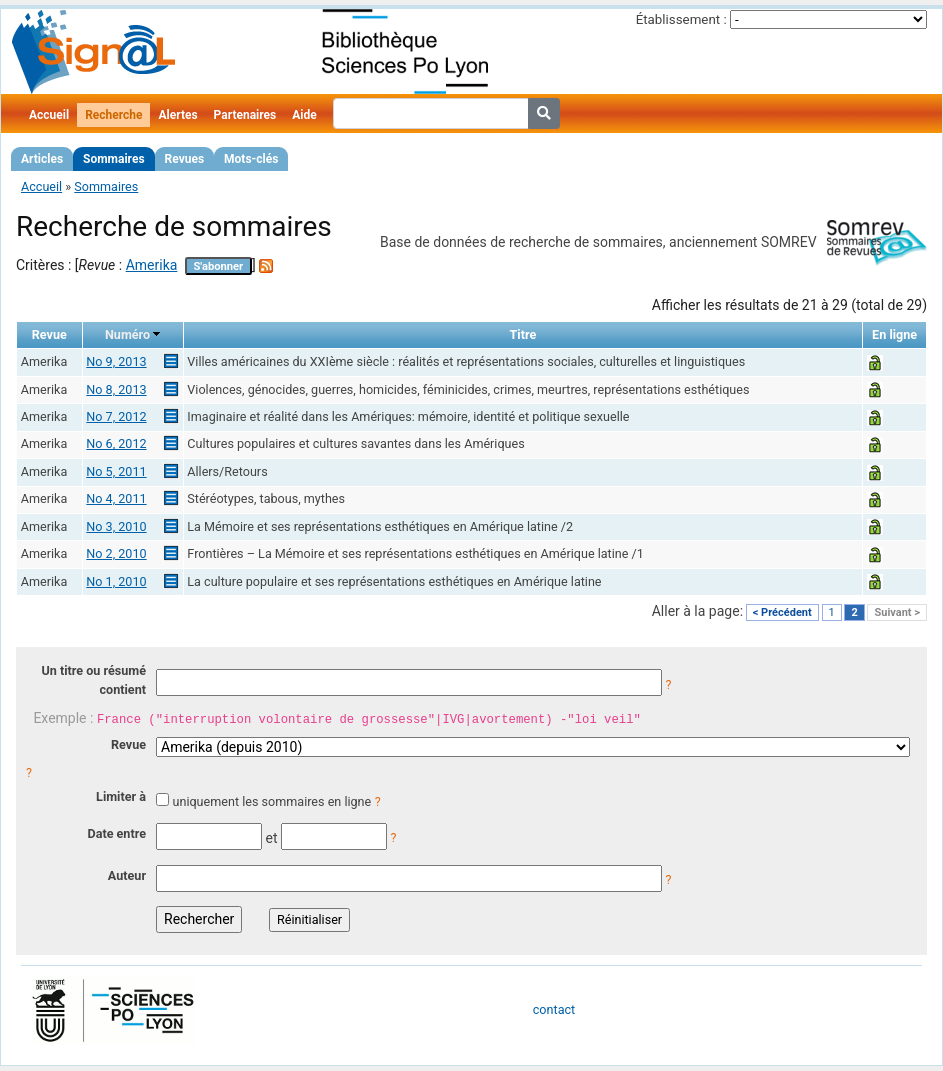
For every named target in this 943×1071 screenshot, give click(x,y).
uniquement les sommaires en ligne (271, 801)
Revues (185, 159)
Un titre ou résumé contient (93, 680)
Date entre (116, 833)
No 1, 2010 (116, 581)
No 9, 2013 (116, 361)
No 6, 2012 (116, 443)
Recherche (113, 115)
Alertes (177, 115)
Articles (42, 159)
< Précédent (782, 612)
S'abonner (218, 266)
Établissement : (681, 19)
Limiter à (121, 796)
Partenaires (245, 115)
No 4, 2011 (116, 498)
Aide (304, 115)
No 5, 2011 (116, 471)
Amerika (152, 265)
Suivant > (897, 612)
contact (554, 1009)
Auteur (127, 875)
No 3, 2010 (116, 526)
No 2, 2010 (116, 553)
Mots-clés (251, 159)
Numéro (127, 334)
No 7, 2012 (116, 416)
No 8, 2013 (116, 389)
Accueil (49, 115)
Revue (128, 744)
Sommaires (113, 159)
